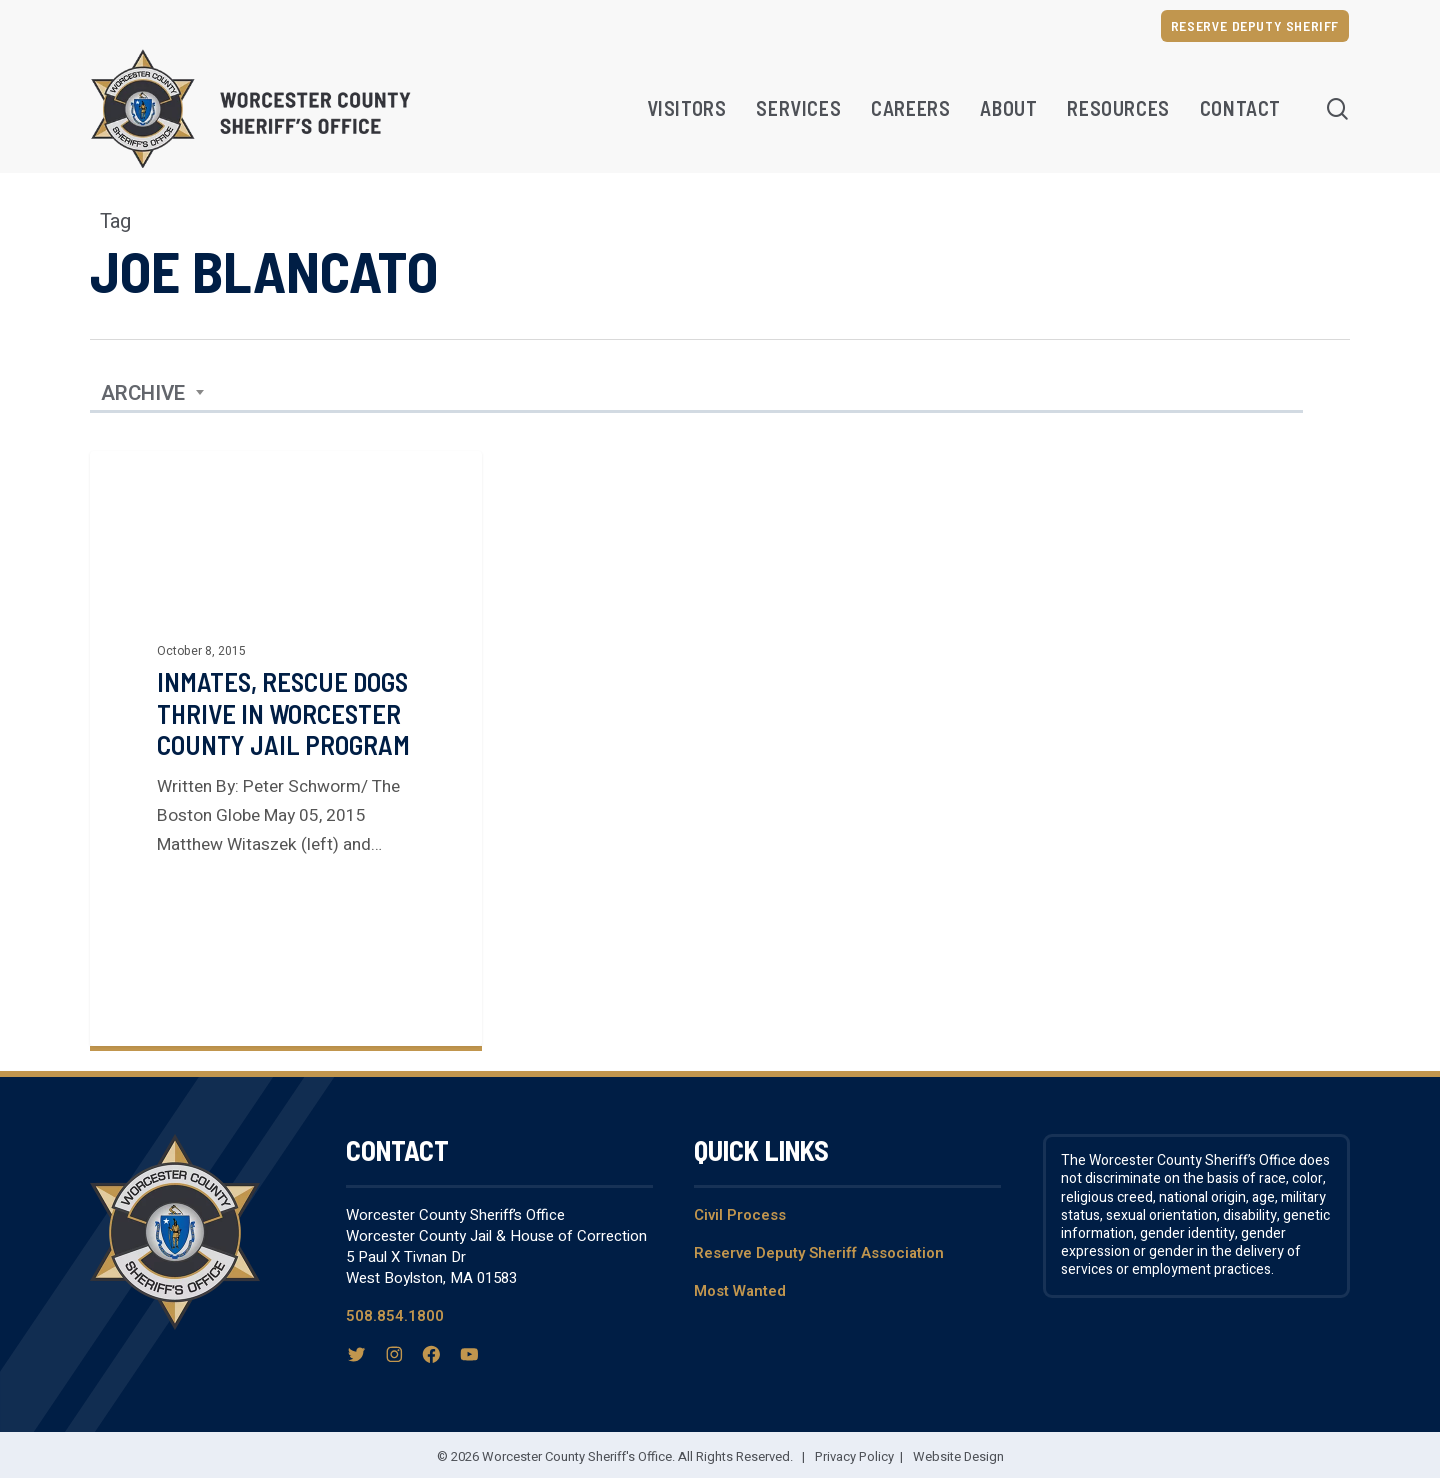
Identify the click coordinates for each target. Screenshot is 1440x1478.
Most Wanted (740, 1291)
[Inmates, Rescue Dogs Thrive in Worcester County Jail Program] (286, 747)
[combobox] (153, 393)
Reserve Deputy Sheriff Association (819, 1252)
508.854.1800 (395, 1315)
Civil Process (740, 1214)
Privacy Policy (854, 1456)
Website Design (958, 1456)
